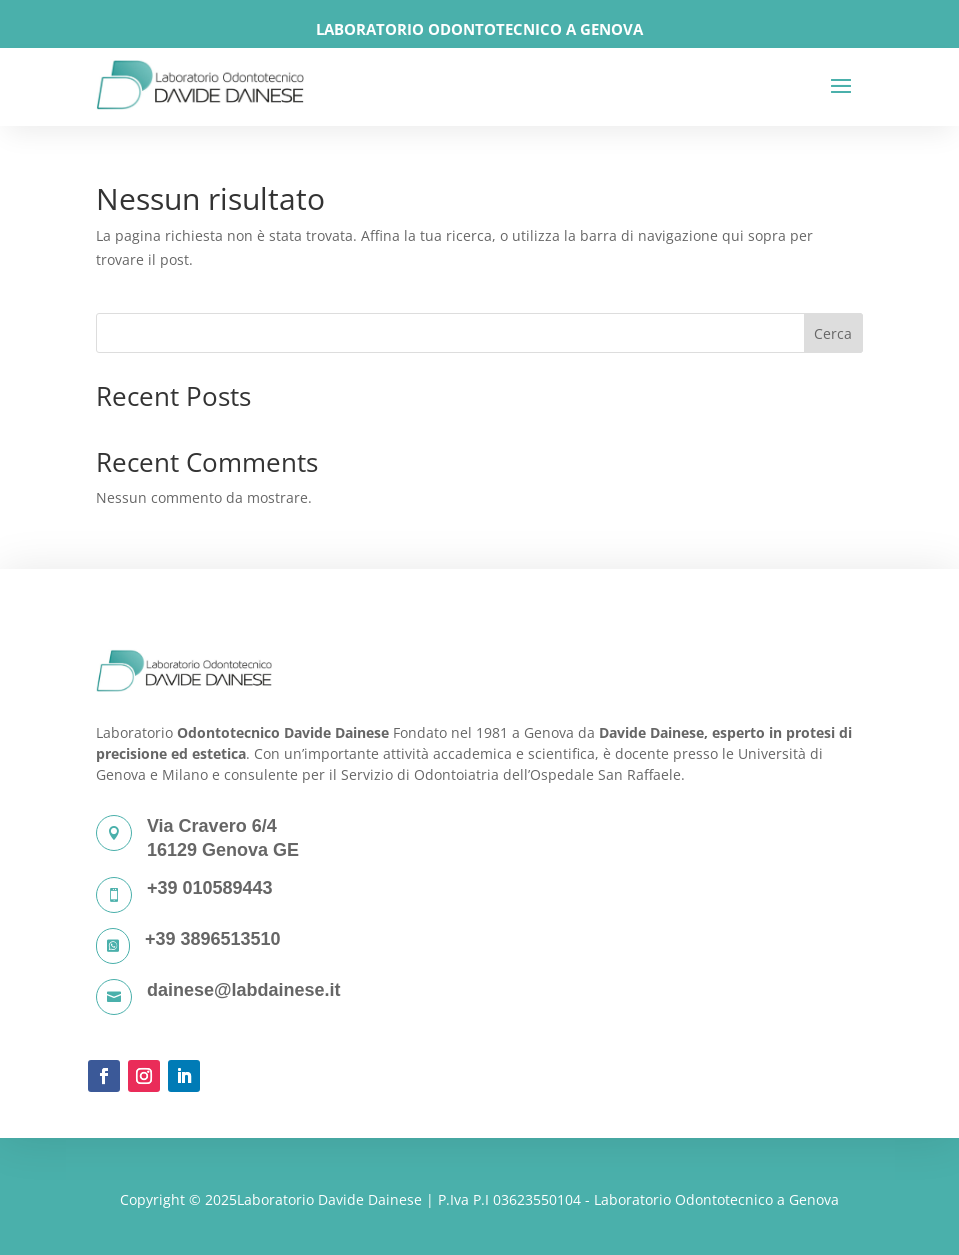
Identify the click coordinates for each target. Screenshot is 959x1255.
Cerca (833, 333)
